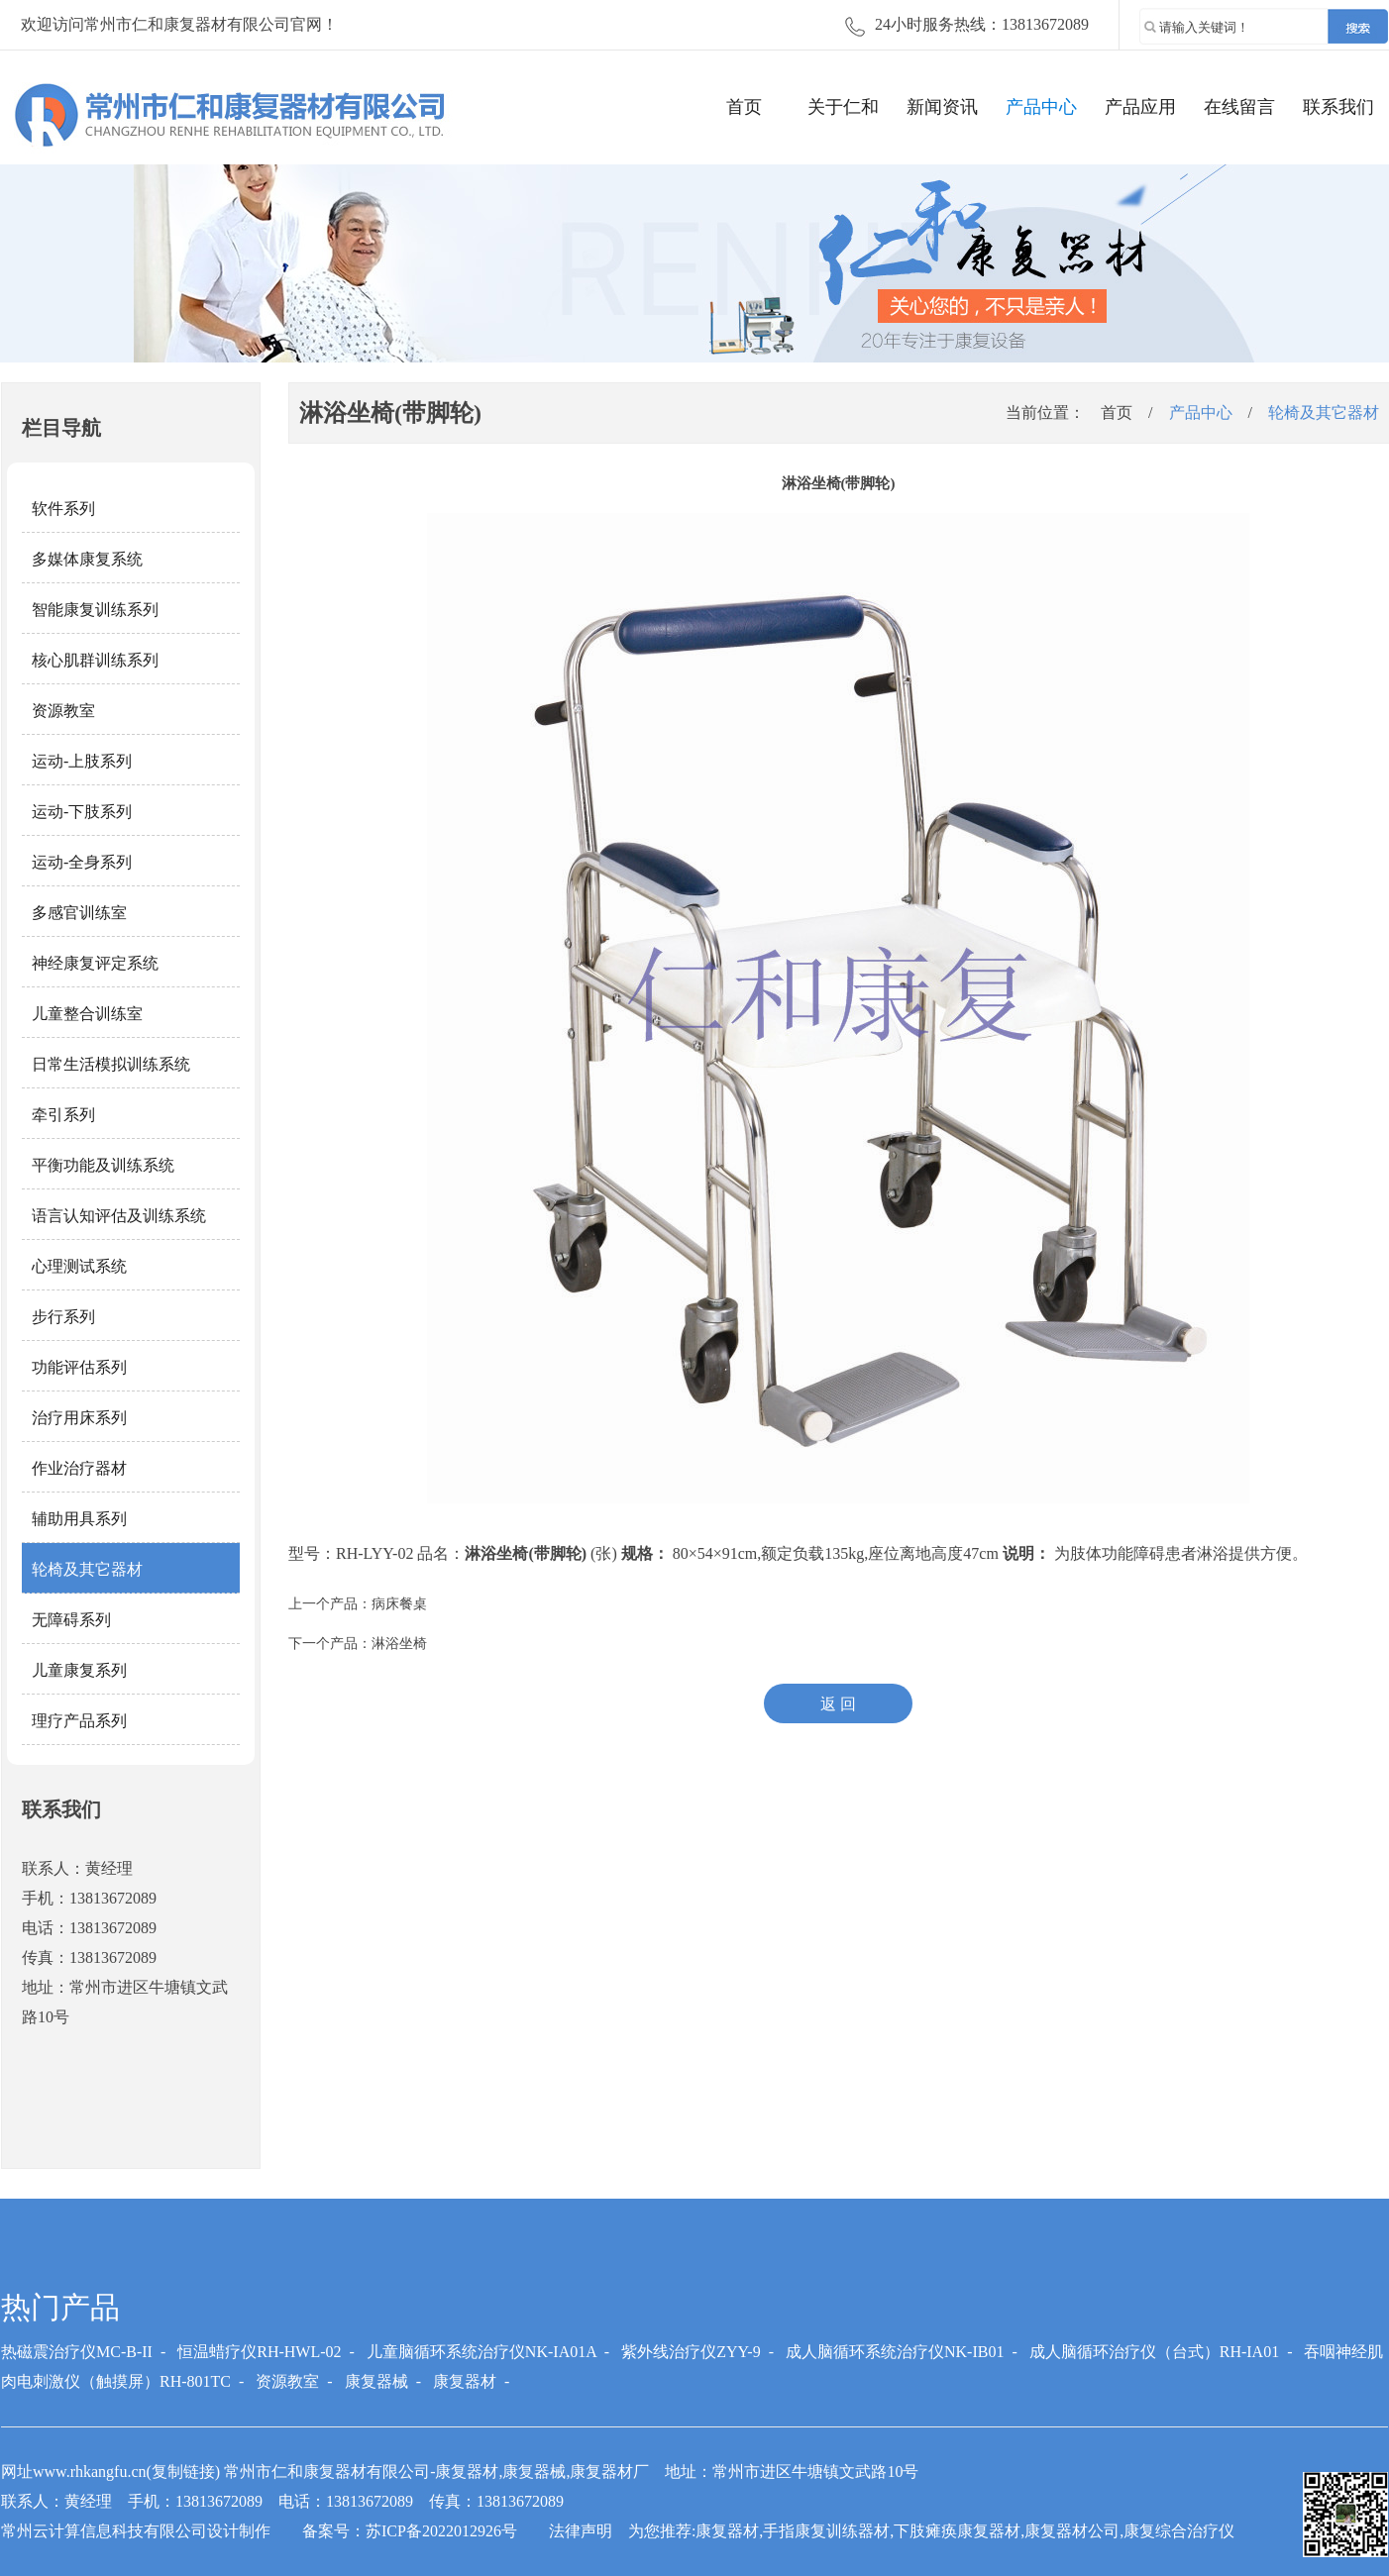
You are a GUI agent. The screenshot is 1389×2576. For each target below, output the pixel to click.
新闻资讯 (942, 107)
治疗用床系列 (79, 1417)
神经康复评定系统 (95, 963)
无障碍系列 (71, 1619)
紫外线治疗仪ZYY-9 (690, 2351)
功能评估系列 (79, 1367)
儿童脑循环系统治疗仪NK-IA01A (481, 2351)
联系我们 (1338, 107)
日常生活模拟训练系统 (111, 1064)
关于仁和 (843, 107)
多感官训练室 (79, 912)
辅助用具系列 (79, 1518)
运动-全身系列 (82, 862)
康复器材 (464, 2381)
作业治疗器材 (79, 1468)
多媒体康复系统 (87, 559)
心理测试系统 (79, 1266)
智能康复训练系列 (95, 609)
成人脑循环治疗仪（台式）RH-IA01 (1154, 2351)
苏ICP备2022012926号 (441, 2531)
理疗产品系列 (79, 1720)
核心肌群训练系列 (95, 660)
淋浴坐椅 (399, 1643)
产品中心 (1041, 107)
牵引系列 (63, 1114)
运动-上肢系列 (82, 761)
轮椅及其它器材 (87, 1569)
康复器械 (376, 2381)
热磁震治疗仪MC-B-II (77, 2351)
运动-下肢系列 (82, 811)
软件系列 (63, 508)
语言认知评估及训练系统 (119, 1215)
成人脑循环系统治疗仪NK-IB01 (895, 2351)
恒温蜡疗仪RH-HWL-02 (259, 2351)
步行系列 (63, 1316)
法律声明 (580, 2531)
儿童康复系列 (79, 1670)
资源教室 (63, 710)
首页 (744, 107)
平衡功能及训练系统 (103, 1165)
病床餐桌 (399, 1604)
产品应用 (1140, 107)
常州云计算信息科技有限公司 (104, 2531)
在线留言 (1239, 107)
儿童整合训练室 (87, 1013)
